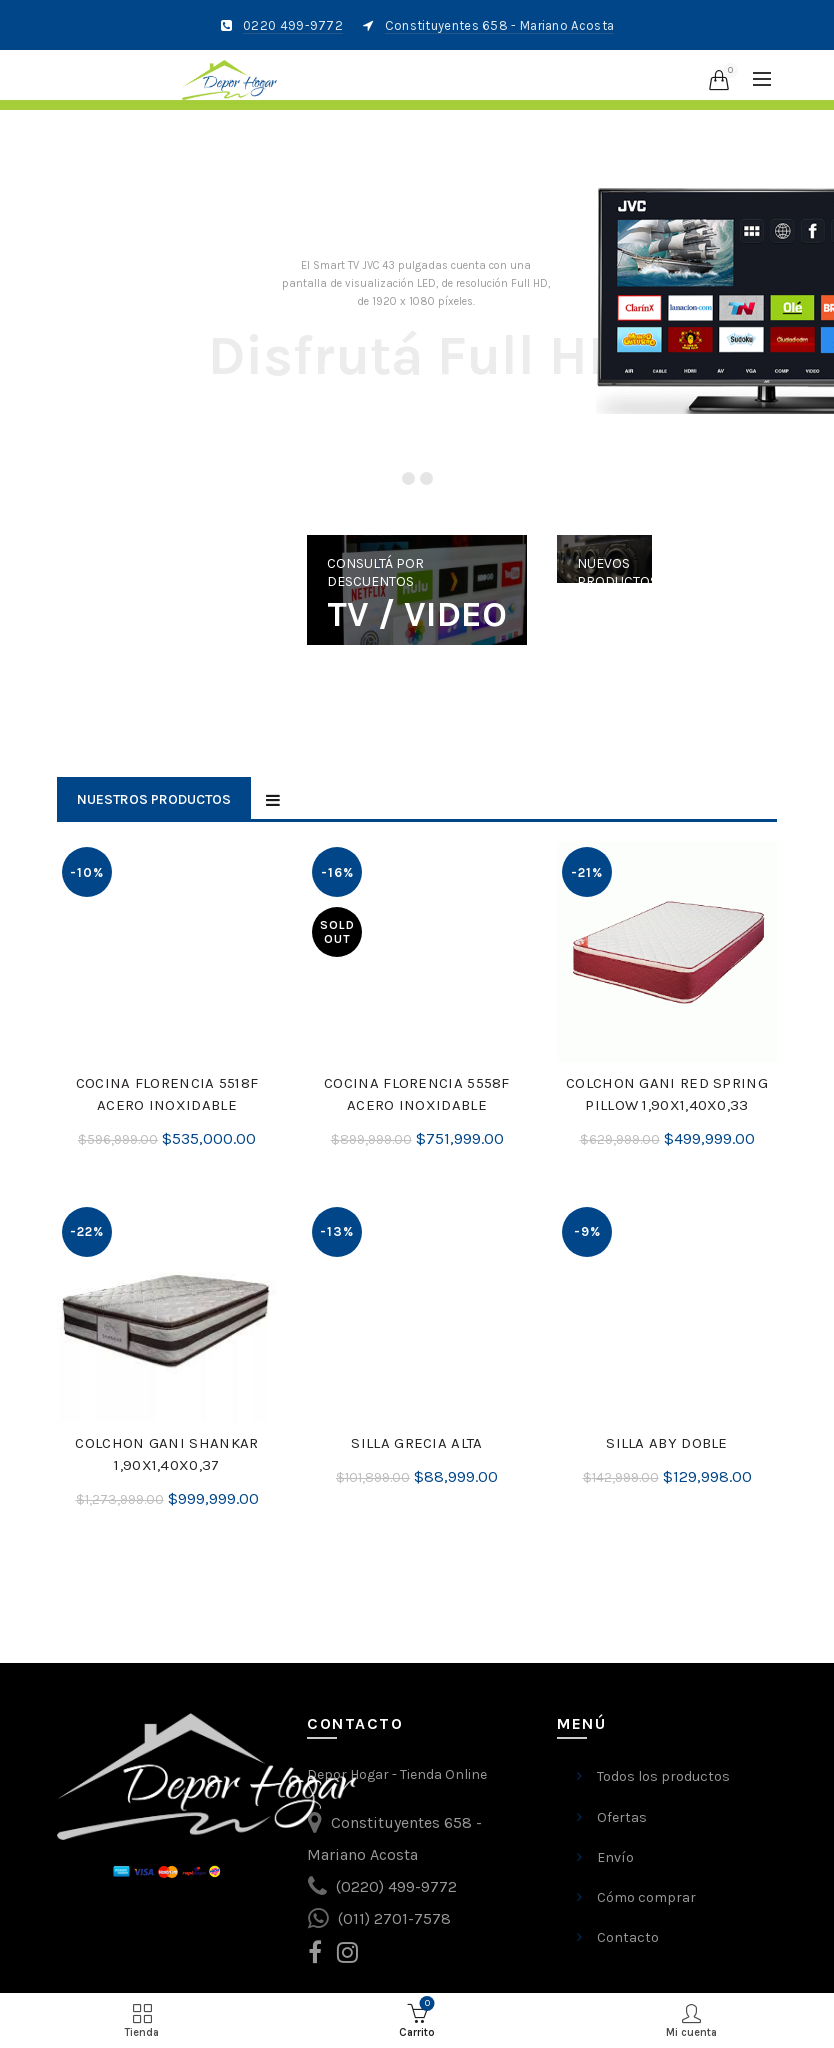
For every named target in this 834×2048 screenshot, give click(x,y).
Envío (615, 1857)
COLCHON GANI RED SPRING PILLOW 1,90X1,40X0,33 (667, 1094)
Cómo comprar (646, 1897)
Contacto (628, 1937)
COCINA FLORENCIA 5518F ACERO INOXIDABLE (167, 1094)
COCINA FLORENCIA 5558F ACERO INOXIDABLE (417, 1094)
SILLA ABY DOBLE (667, 1443)
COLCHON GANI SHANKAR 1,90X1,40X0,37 (166, 1454)
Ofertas (622, 1817)
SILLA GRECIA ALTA (416, 1443)
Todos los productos (663, 1776)
